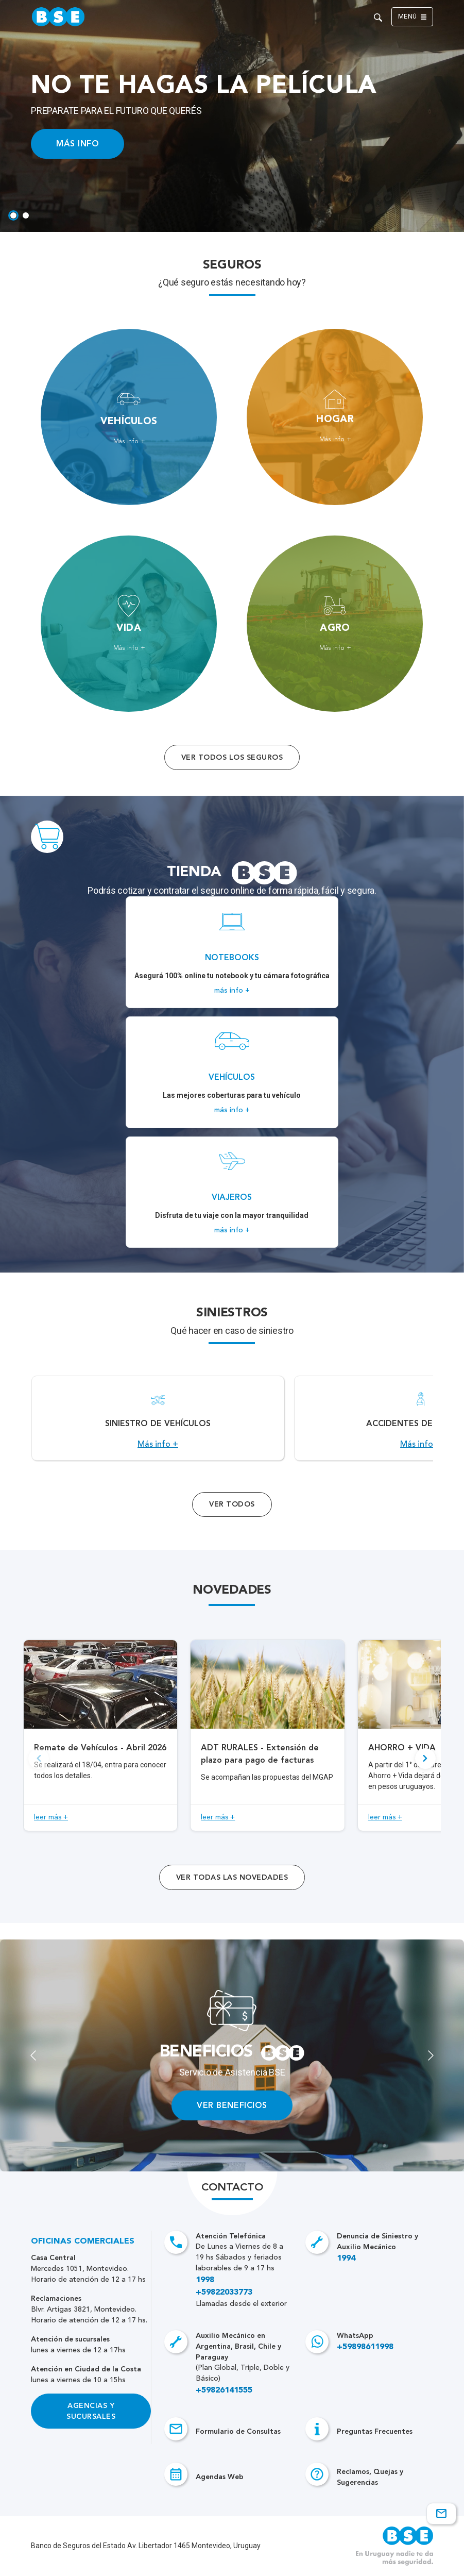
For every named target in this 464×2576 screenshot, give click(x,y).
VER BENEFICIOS (232, 2105)
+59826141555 (224, 2390)
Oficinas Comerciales (82, 2241)
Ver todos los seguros (232, 757)
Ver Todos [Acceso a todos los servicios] (231, 1504)
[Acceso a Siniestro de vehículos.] (157, 1418)
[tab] (13, 215)
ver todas (232, 1877)
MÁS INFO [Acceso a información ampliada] (77, 143)
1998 (205, 2280)
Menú (412, 17)
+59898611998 (365, 2347)
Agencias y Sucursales (90, 2411)
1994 (346, 2258)
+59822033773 (224, 2292)
